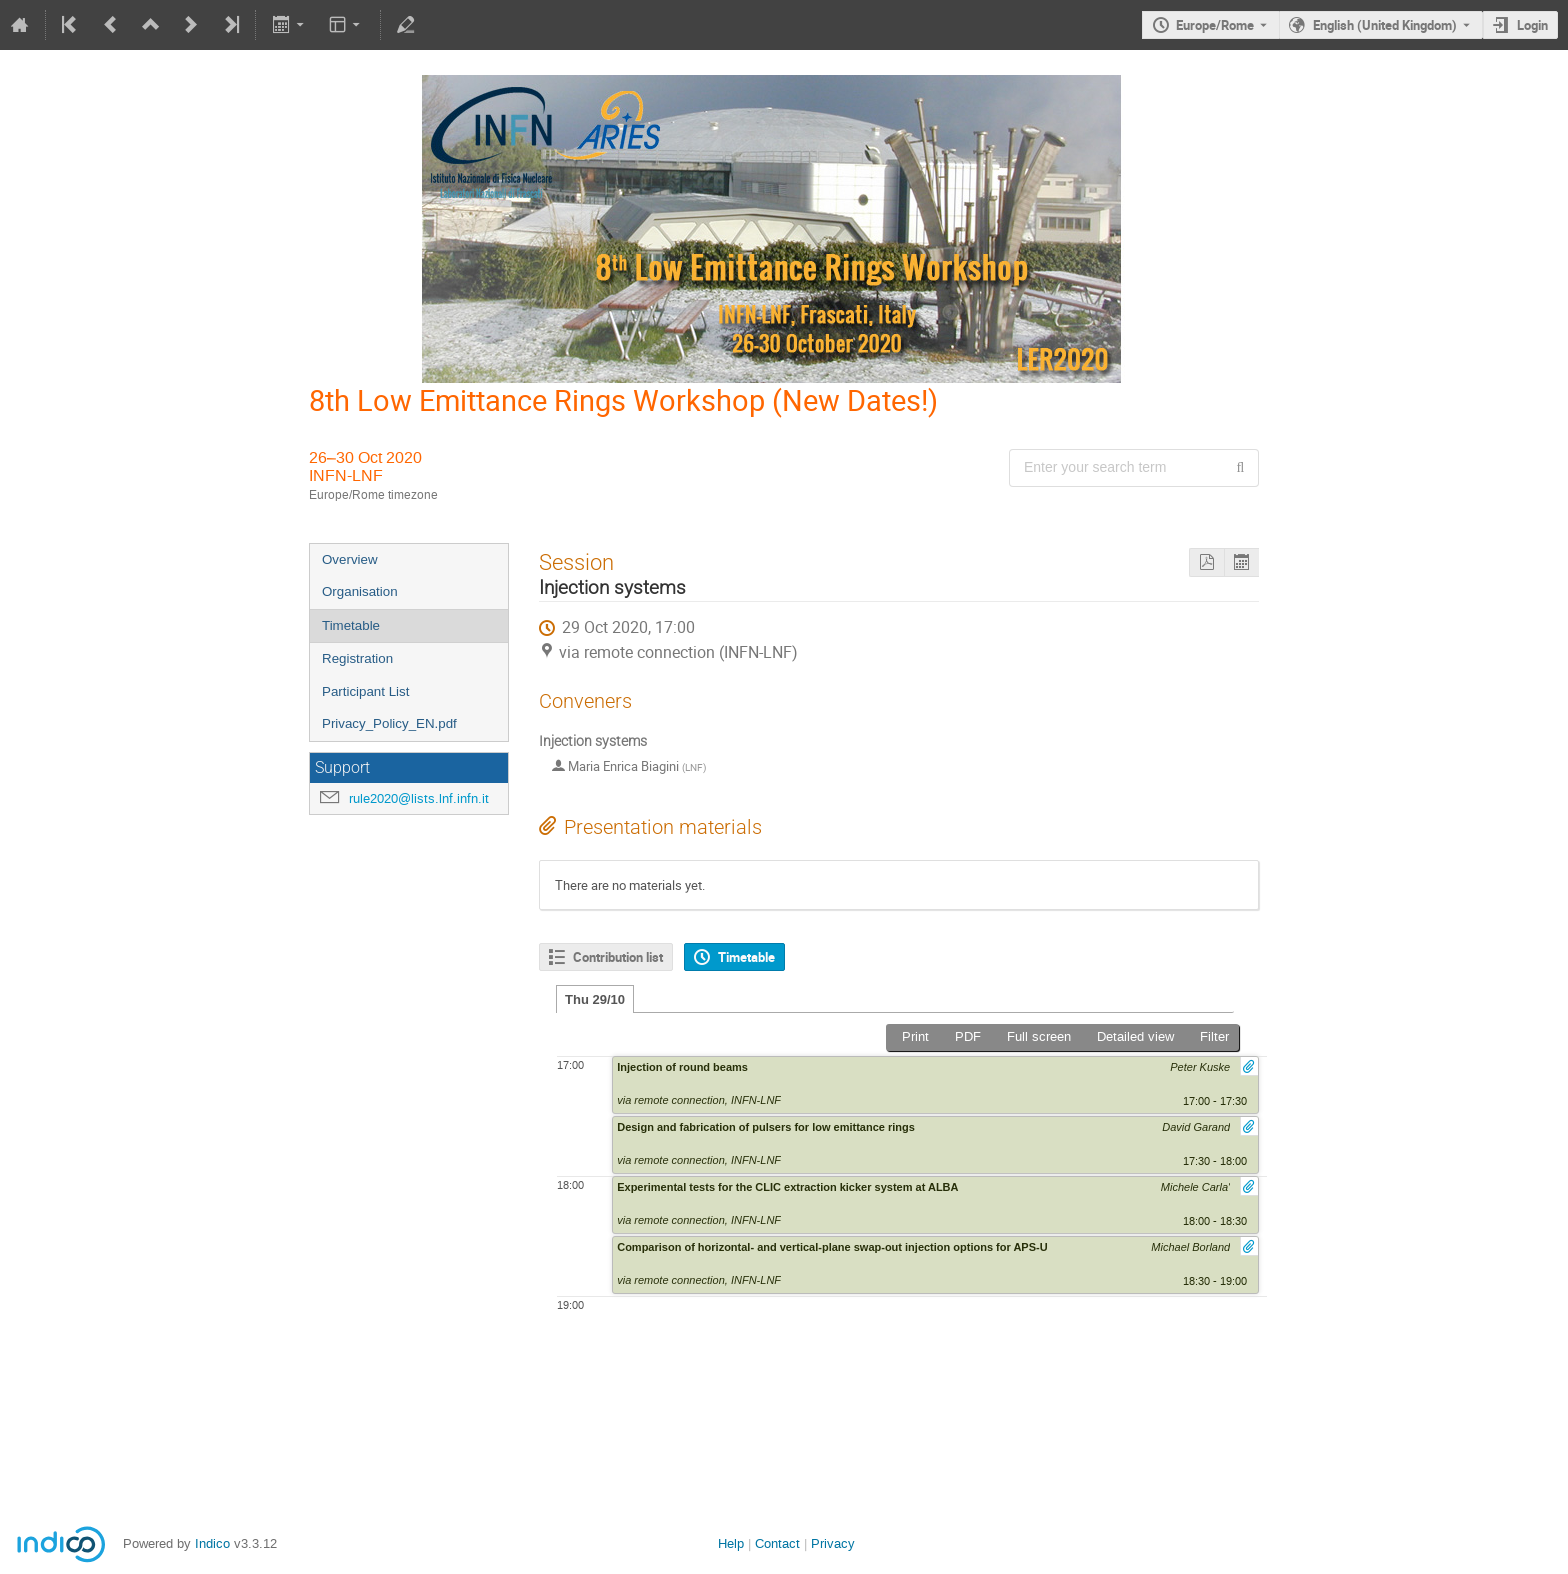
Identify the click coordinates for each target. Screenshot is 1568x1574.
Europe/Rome (1215, 25)
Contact (777, 1543)
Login (1532, 25)
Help (731, 1543)
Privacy (833, 1543)
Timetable (351, 625)
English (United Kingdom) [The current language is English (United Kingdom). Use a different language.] (1385, 25)
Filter (1214, 1036)
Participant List (365, 691)
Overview (350, 559)
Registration (357, 658)
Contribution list (618, 957)
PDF (968, 1036)
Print (915, 1036)
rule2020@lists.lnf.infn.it (419, 798)
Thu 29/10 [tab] (595, 999)
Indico (212, 1543)
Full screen (1039, 1036)
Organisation (360, 591)
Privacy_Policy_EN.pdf (389, 723)
